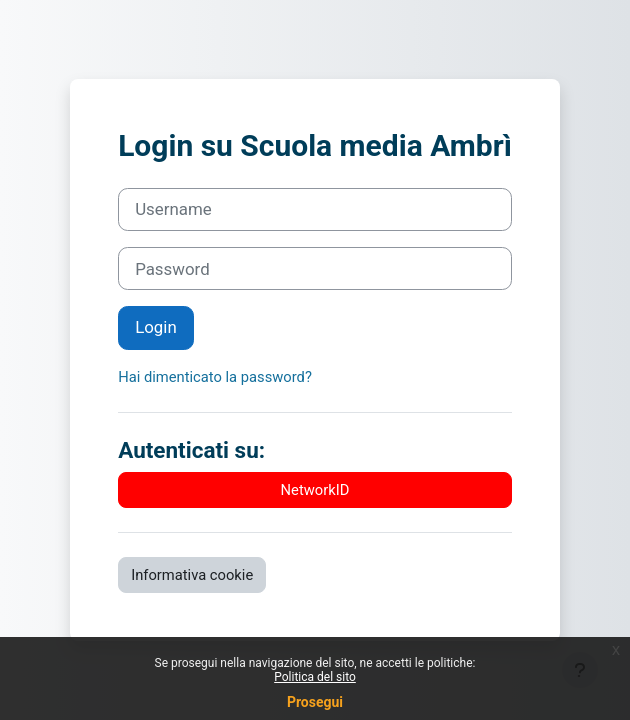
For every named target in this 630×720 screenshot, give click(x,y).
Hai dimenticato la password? (215, 377)
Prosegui (315, 702)
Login (156, 327)
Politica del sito (315, 677)
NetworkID (315, 490)
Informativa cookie (192, 575)
